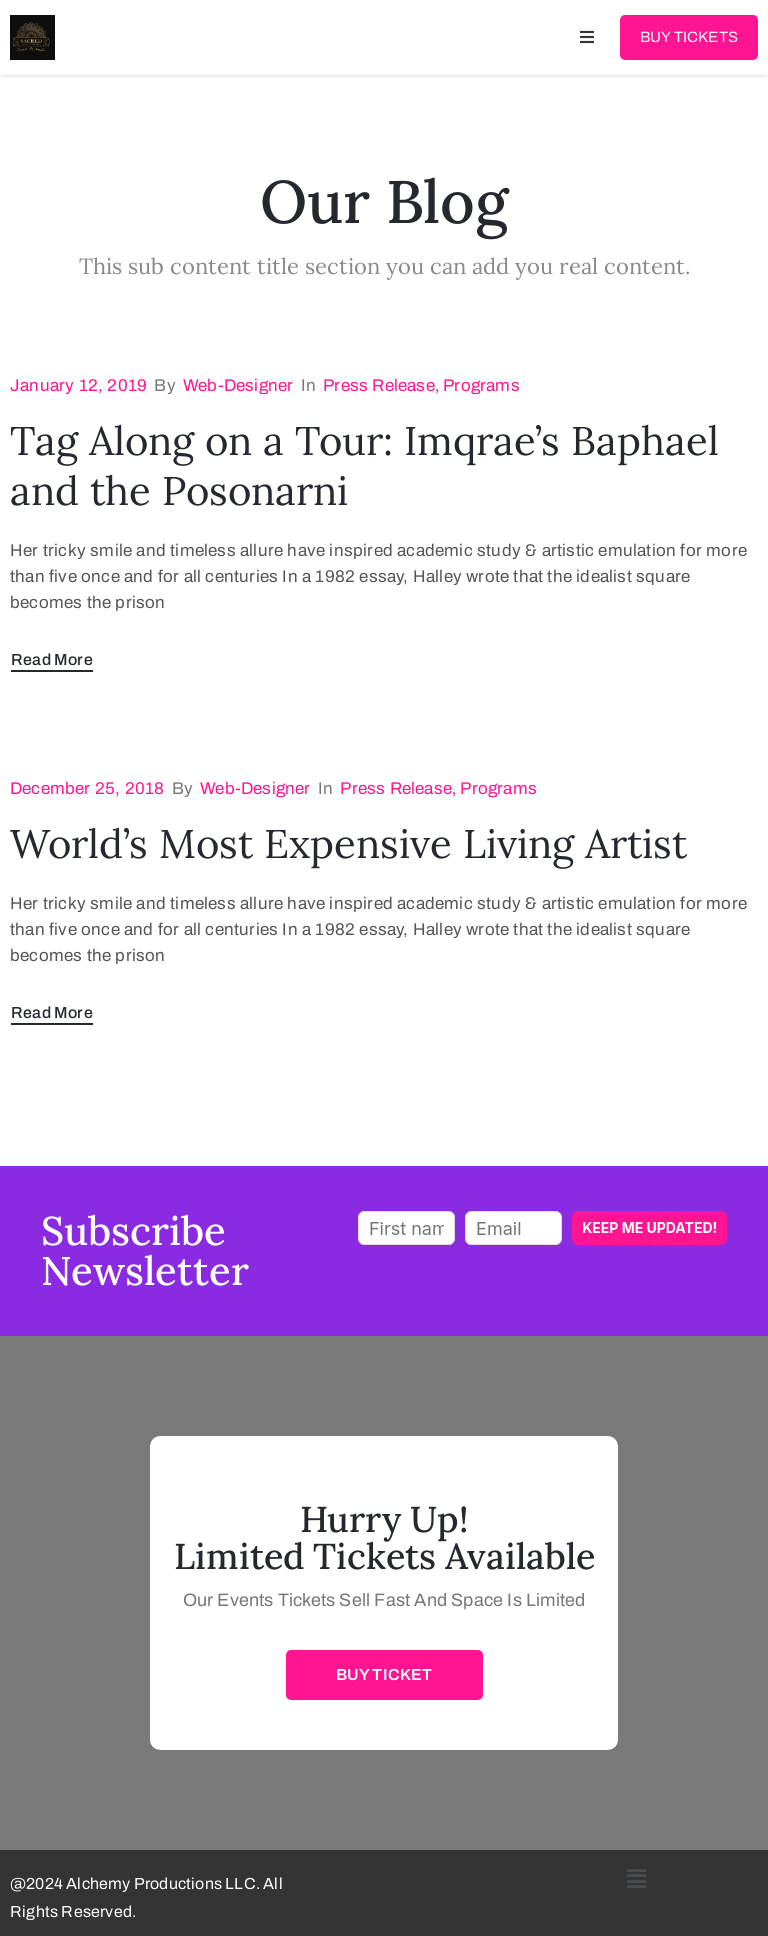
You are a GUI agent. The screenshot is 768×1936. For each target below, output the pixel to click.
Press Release (379, 385)
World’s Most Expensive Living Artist (348, 843)
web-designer (238, 385)
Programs (481, 385)
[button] (637, 1879)
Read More (52, 659)
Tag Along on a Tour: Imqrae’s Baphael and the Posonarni (364, 465)
